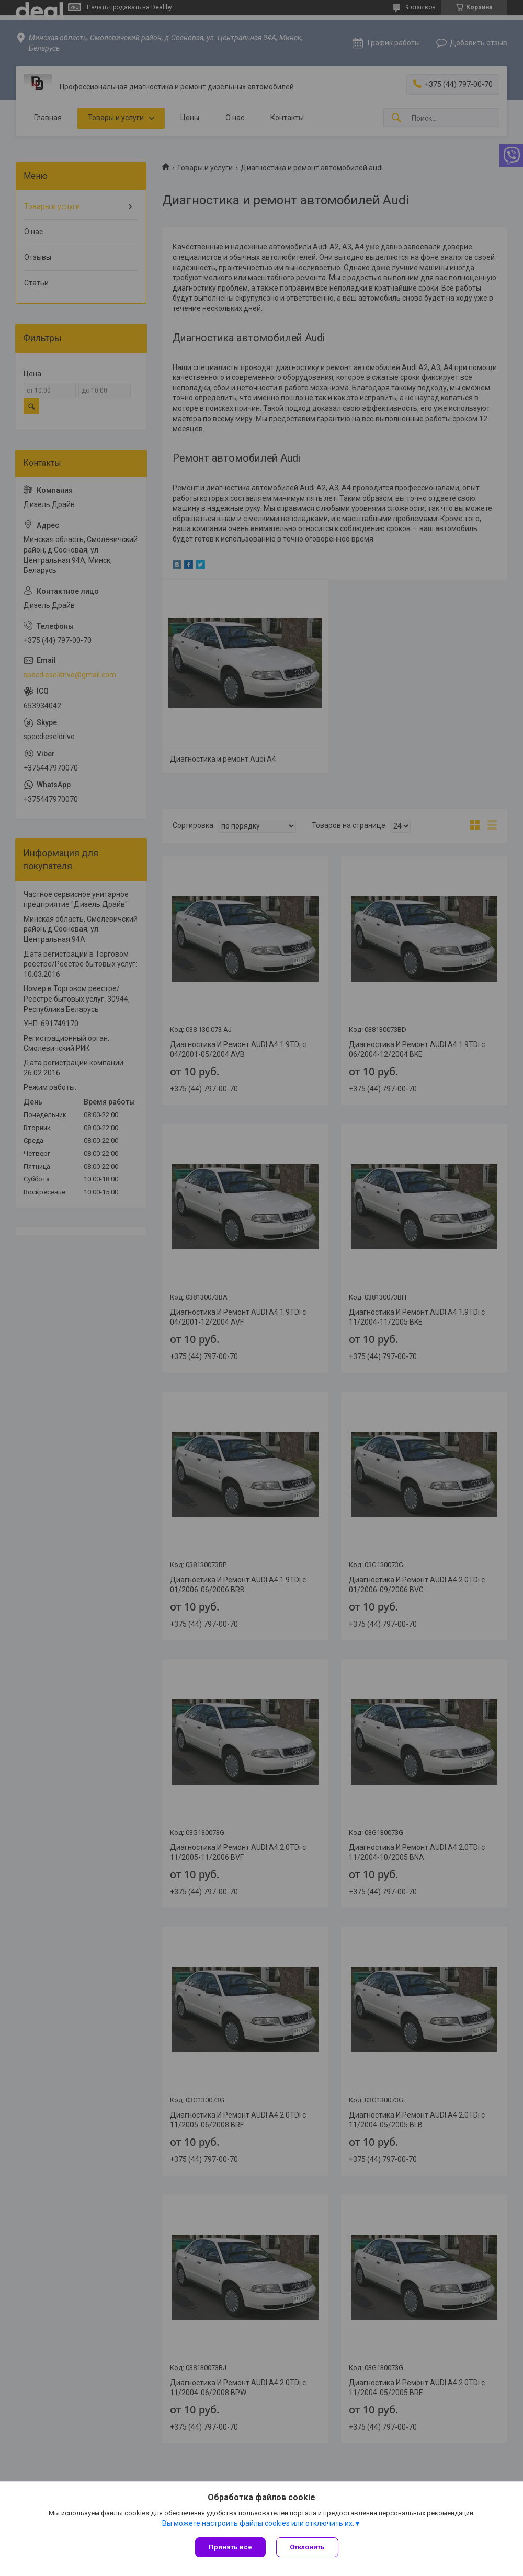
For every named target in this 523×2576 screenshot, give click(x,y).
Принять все (230, 2547)
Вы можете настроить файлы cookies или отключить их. (258, 2523)
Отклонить (307, 2547)
